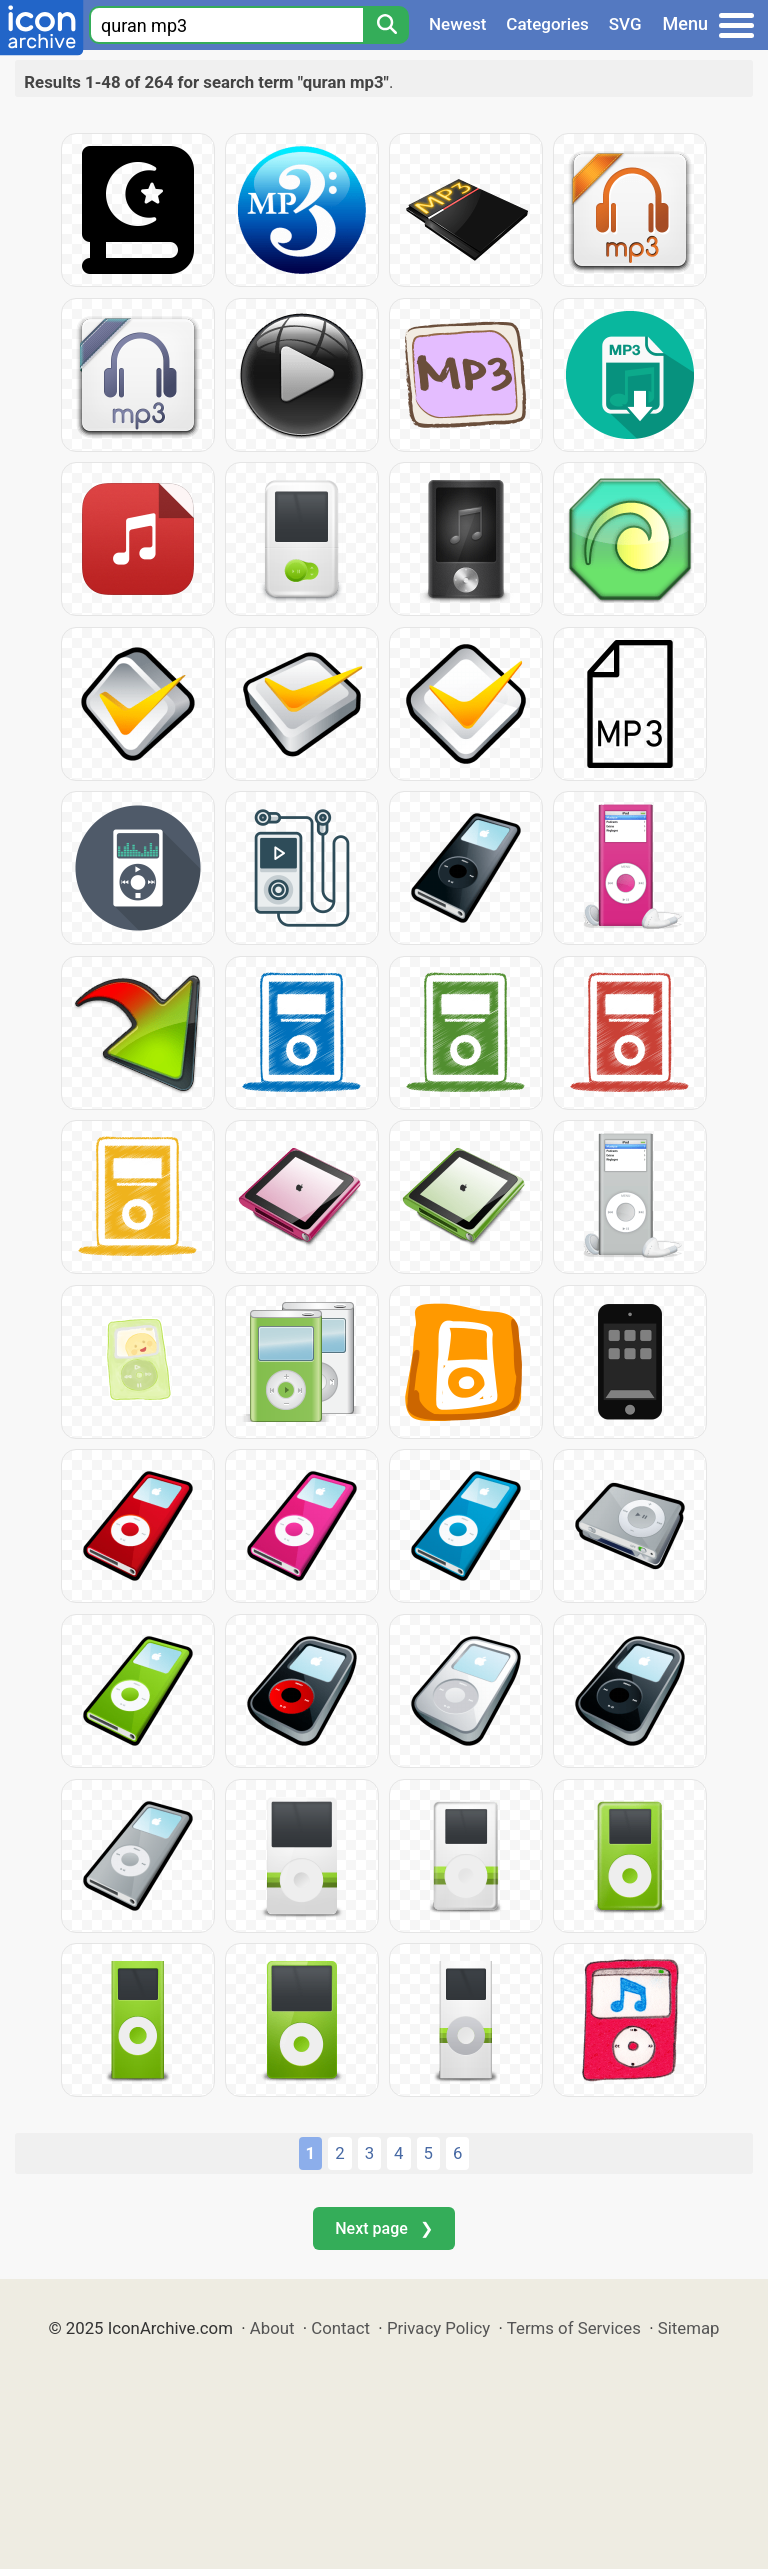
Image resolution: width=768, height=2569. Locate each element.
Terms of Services (574, 2328)
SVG (625, 24)
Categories (547, 24)
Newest (457, 24)
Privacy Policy (438, 2328)
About (272, 2328)
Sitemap (689, 2328)
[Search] (386, 25)
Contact (340, 2328)
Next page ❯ (383, 2228)
